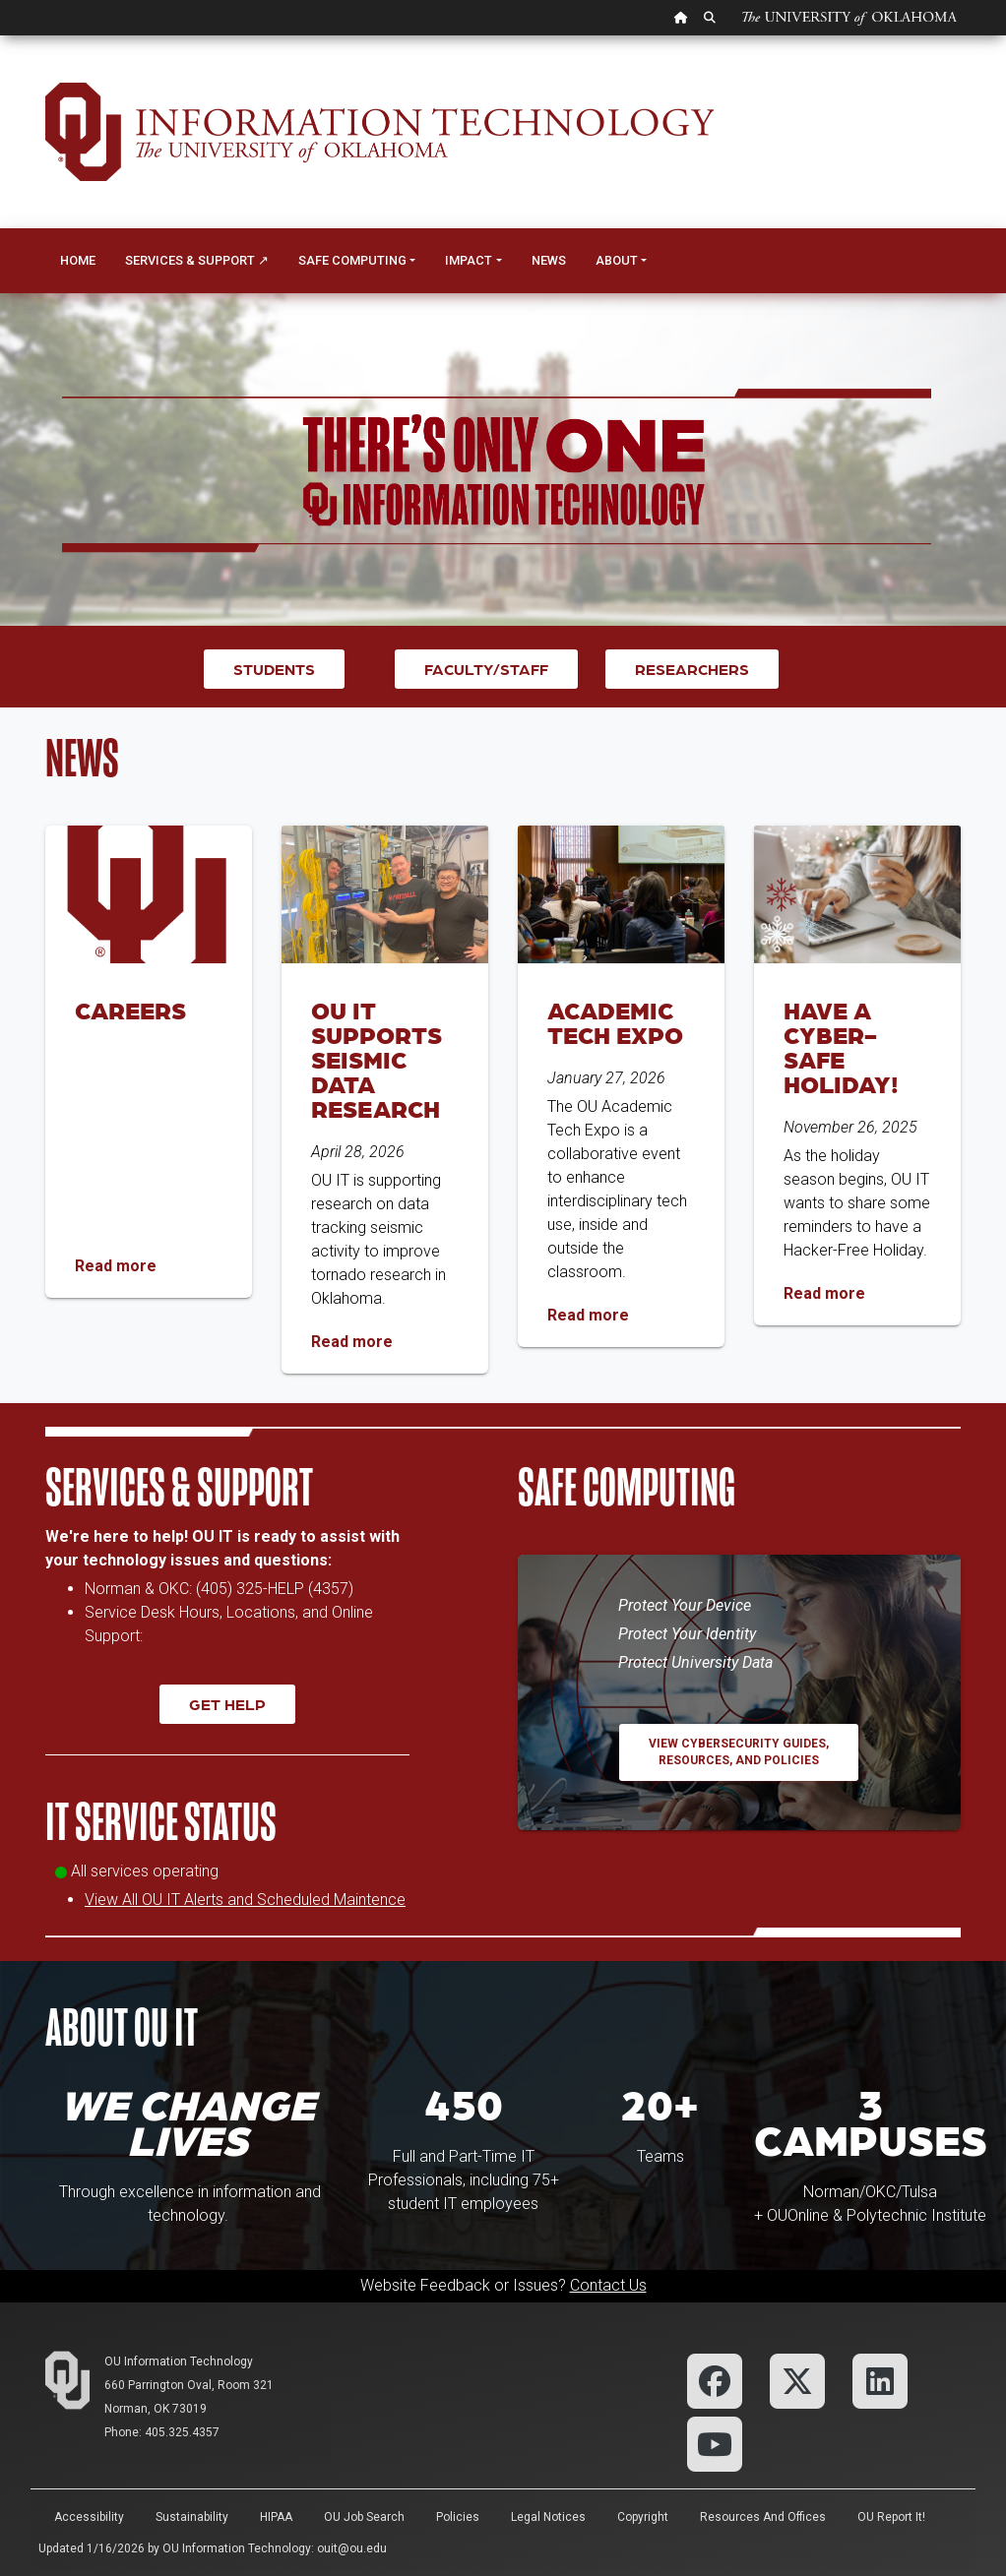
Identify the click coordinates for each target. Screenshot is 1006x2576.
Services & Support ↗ (197, 260)
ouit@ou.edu (352, 2548)
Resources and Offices (763, 2517)
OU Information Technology (178, 2361)
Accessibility (89, 2517)
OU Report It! (891, 2517)
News (549, 260)
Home (77, 260)
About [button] (617, 260)
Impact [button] (468, 260)
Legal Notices (548, 2517)
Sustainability (192, 2517)
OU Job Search (364, 2517)
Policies (457, 2517)
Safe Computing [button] (352, 260)
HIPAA (276, 2517)
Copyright (642, 2517)
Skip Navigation (0, 35)
